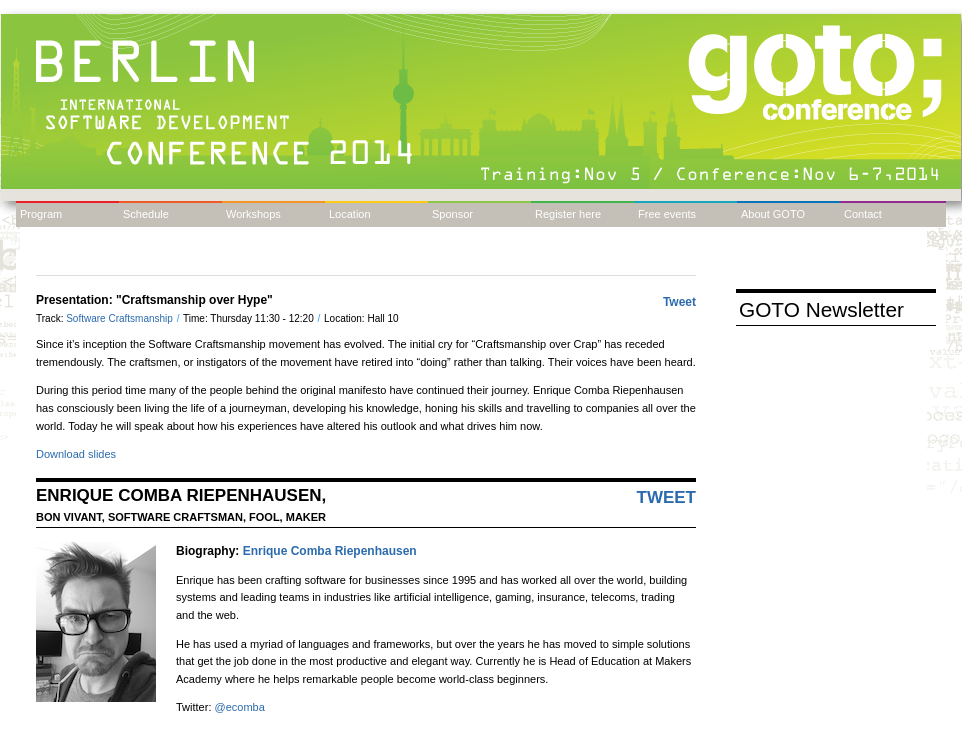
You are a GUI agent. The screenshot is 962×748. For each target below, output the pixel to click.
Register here (568, 214)
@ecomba (240, 707)
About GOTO (773, 214)
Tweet (679, 302)
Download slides (76, 454)
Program (41, 214)
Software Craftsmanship (121, 318)
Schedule (146, 214)
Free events (667, 214)
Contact (863, 214)
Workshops (253, 214)
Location (350, 214)
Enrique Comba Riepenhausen (330, 551)
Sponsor (452, 214)
